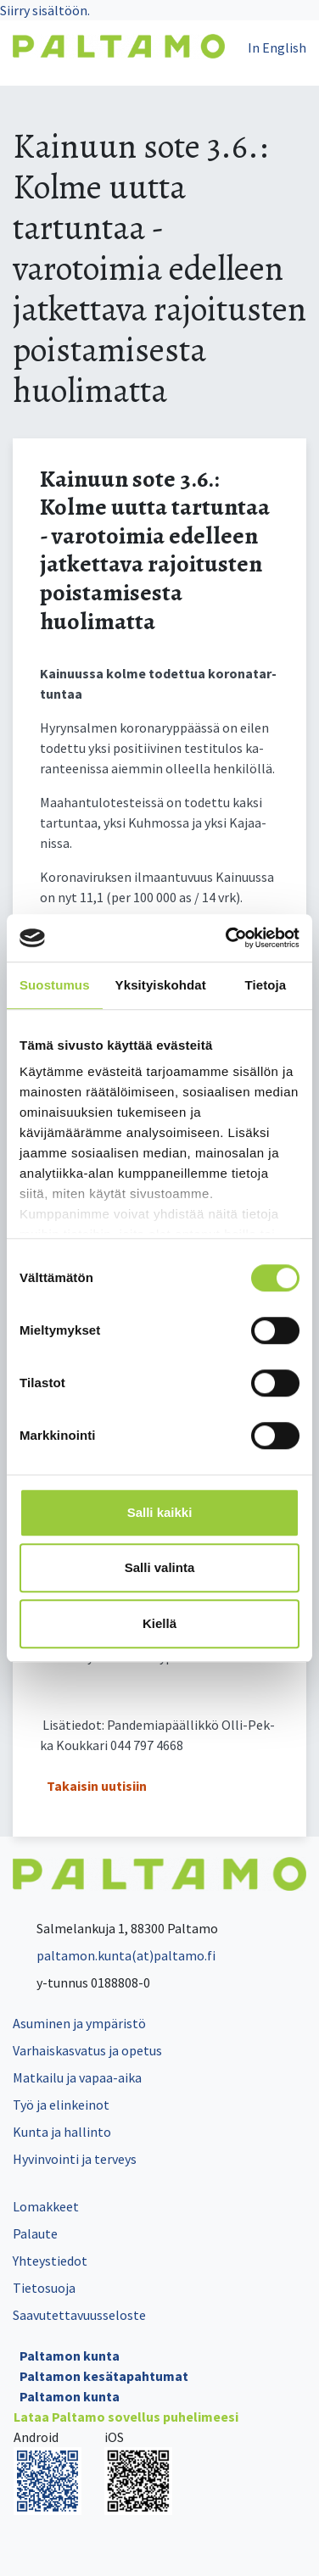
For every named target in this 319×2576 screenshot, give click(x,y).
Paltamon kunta (70, 2355)
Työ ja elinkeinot (61, 2104)
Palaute (35, 2233)
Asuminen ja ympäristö (79, 2023)
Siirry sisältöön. (45, 10)
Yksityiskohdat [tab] (160, 985)
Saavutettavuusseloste (79, 2314)
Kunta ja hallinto (62, 2131)
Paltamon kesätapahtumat (104, 2375)
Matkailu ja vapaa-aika (77, 2077)
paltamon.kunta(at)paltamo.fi (114, 1955)
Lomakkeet (46, 2206)
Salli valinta (160, 1567)
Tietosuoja (44, 2287)
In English (277, 47)
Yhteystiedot (50, 2260)
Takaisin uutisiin (97, 1785)
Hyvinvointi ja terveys (75, 2158)
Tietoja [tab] (266, 985)
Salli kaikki (160, 1512)
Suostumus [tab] (55, 985)
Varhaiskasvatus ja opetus (87, 2050)
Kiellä (159, 1623)
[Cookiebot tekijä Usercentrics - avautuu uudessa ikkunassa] (227, 938)
